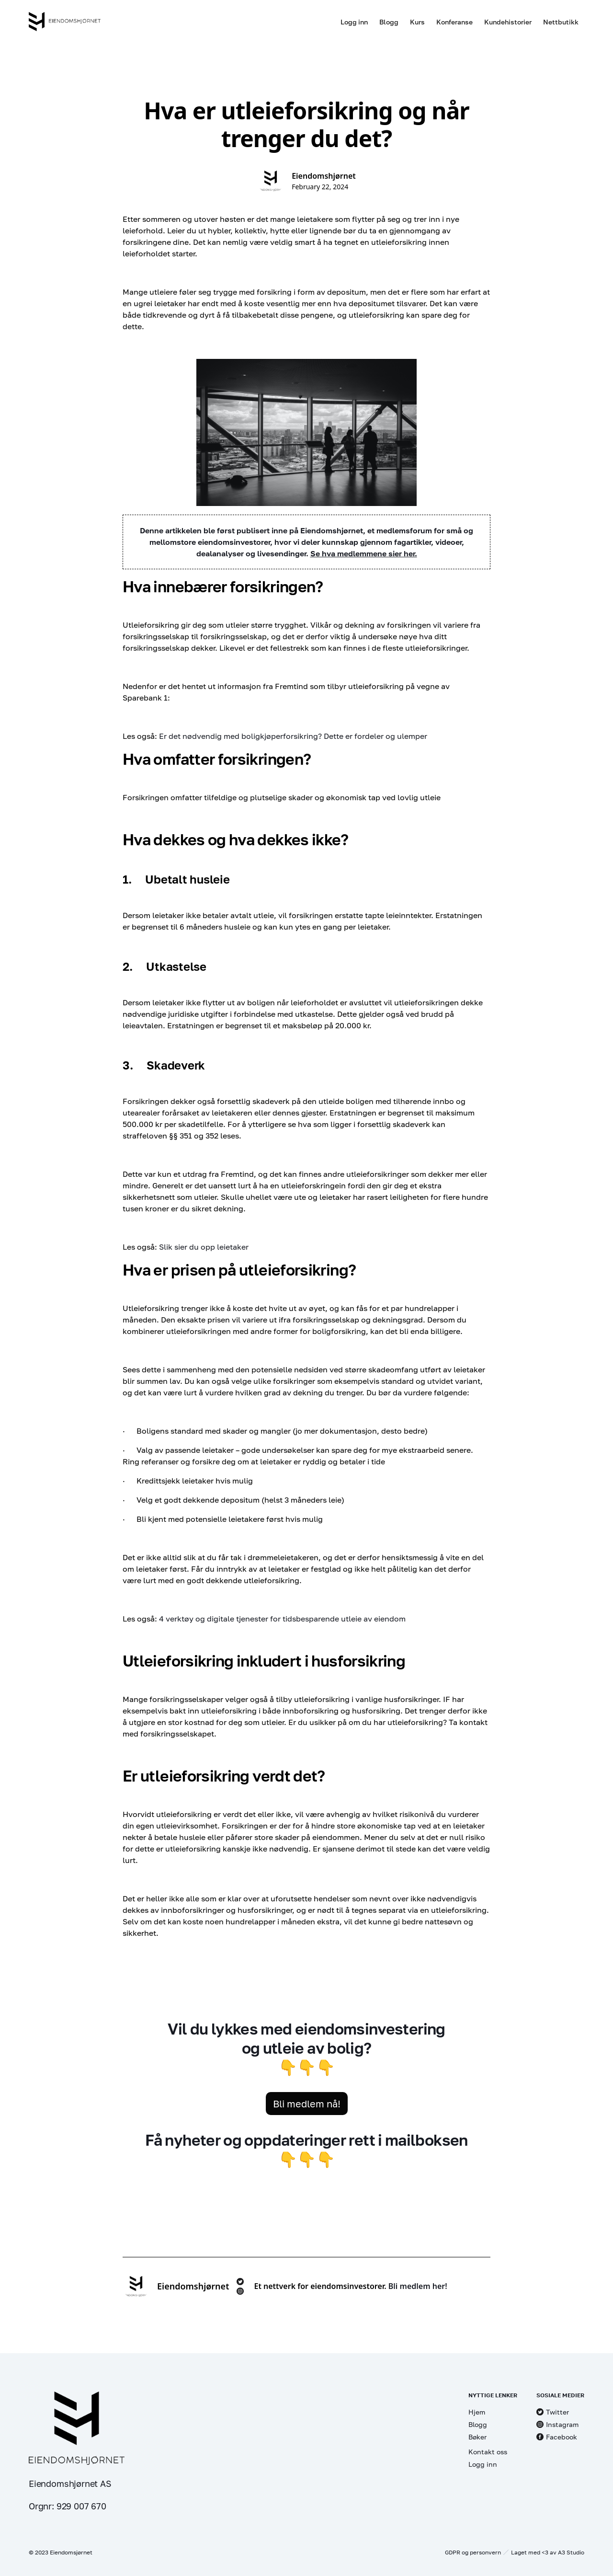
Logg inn (354, 22)
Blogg (388, 22)
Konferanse (454, 22)
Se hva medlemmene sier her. (363, 553)
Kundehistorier (508, 22)
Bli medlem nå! (307, 2103)
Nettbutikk (561, 22)
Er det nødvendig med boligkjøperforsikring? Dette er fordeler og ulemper (294, 736)
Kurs (417, 22)
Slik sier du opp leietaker (204, 1247)
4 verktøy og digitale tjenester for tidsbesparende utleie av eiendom (282, 1618)
